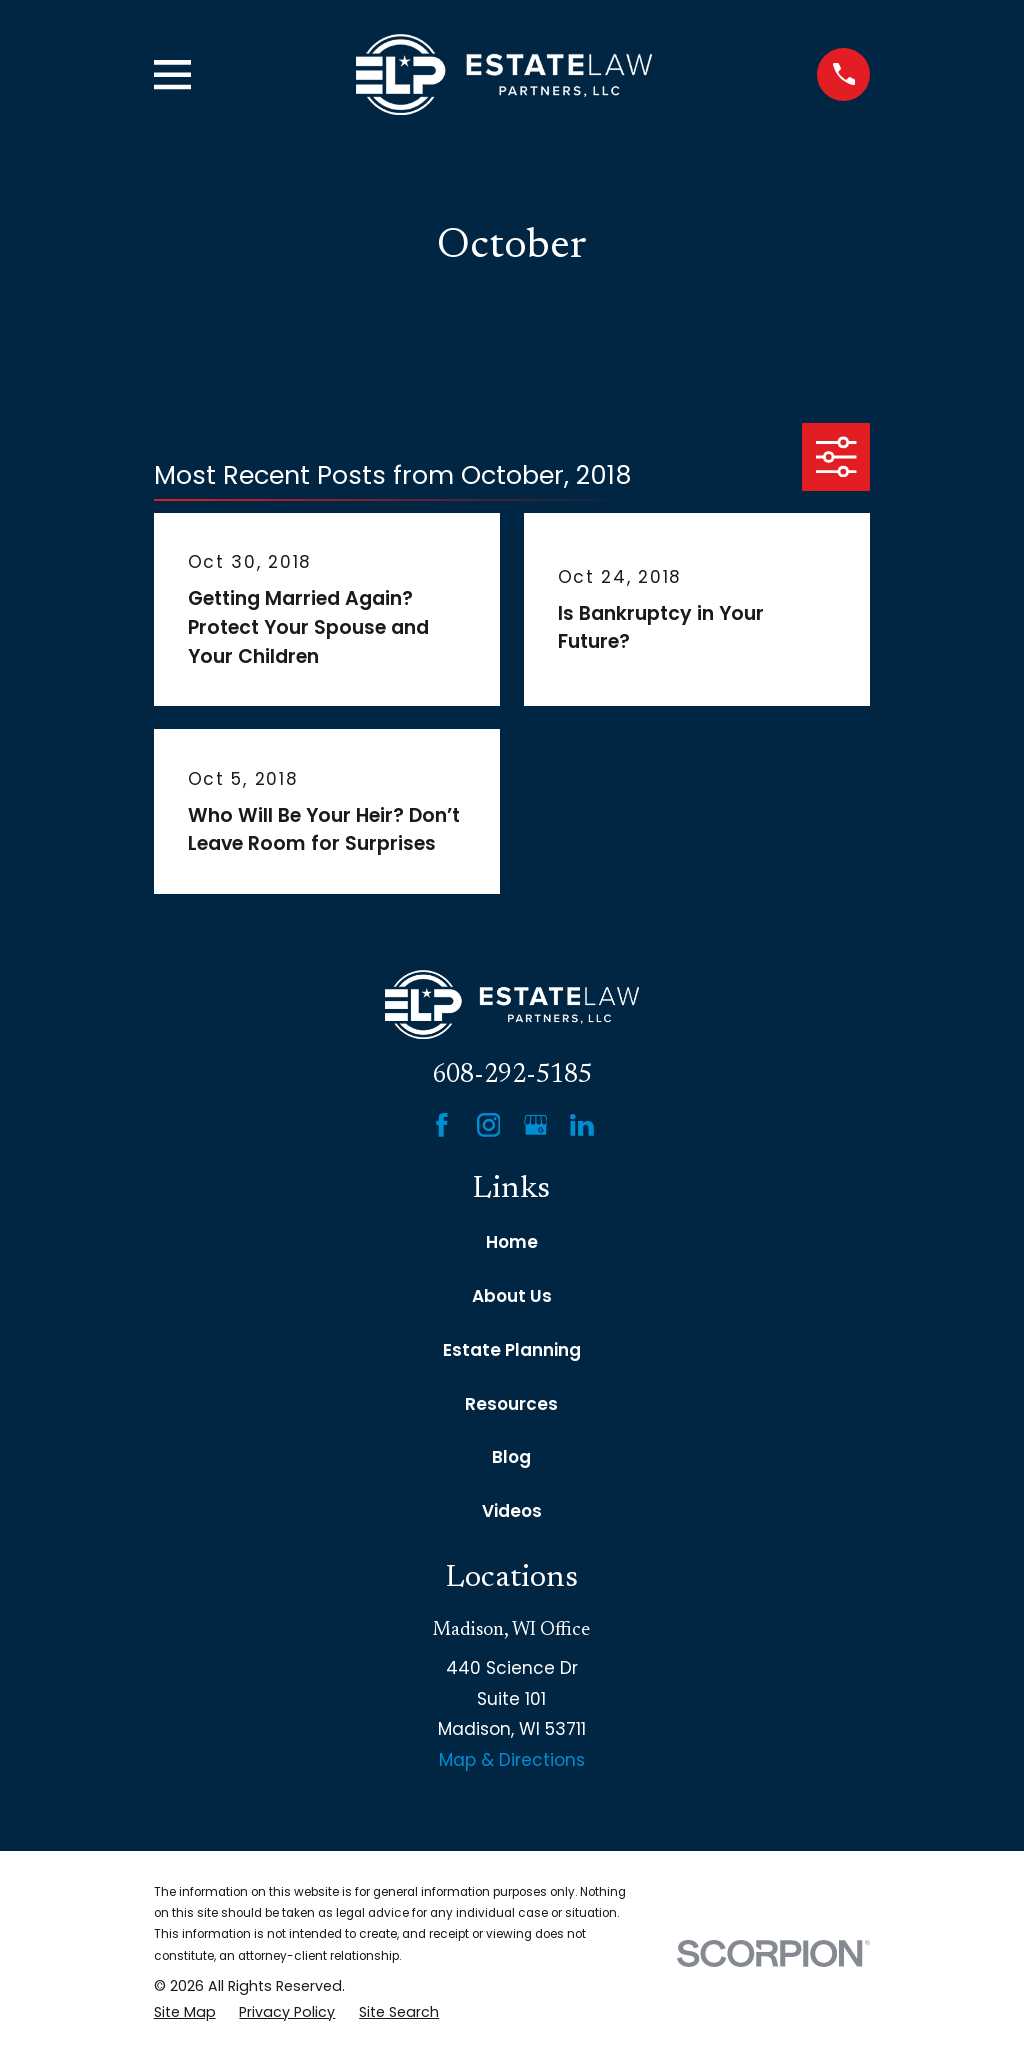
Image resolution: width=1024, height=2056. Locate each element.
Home (512, 1242)
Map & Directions (512, 1760)
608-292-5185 (512, 1076)
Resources (511, 1404)
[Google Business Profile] (536, 1125)
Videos (512, 1511)
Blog (511, 1457)
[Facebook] (442, 1125)
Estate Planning (512, 1350)
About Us (512, 1296)
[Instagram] (489, 1125)
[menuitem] (185, 2013)
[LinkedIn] (582, 1125)
